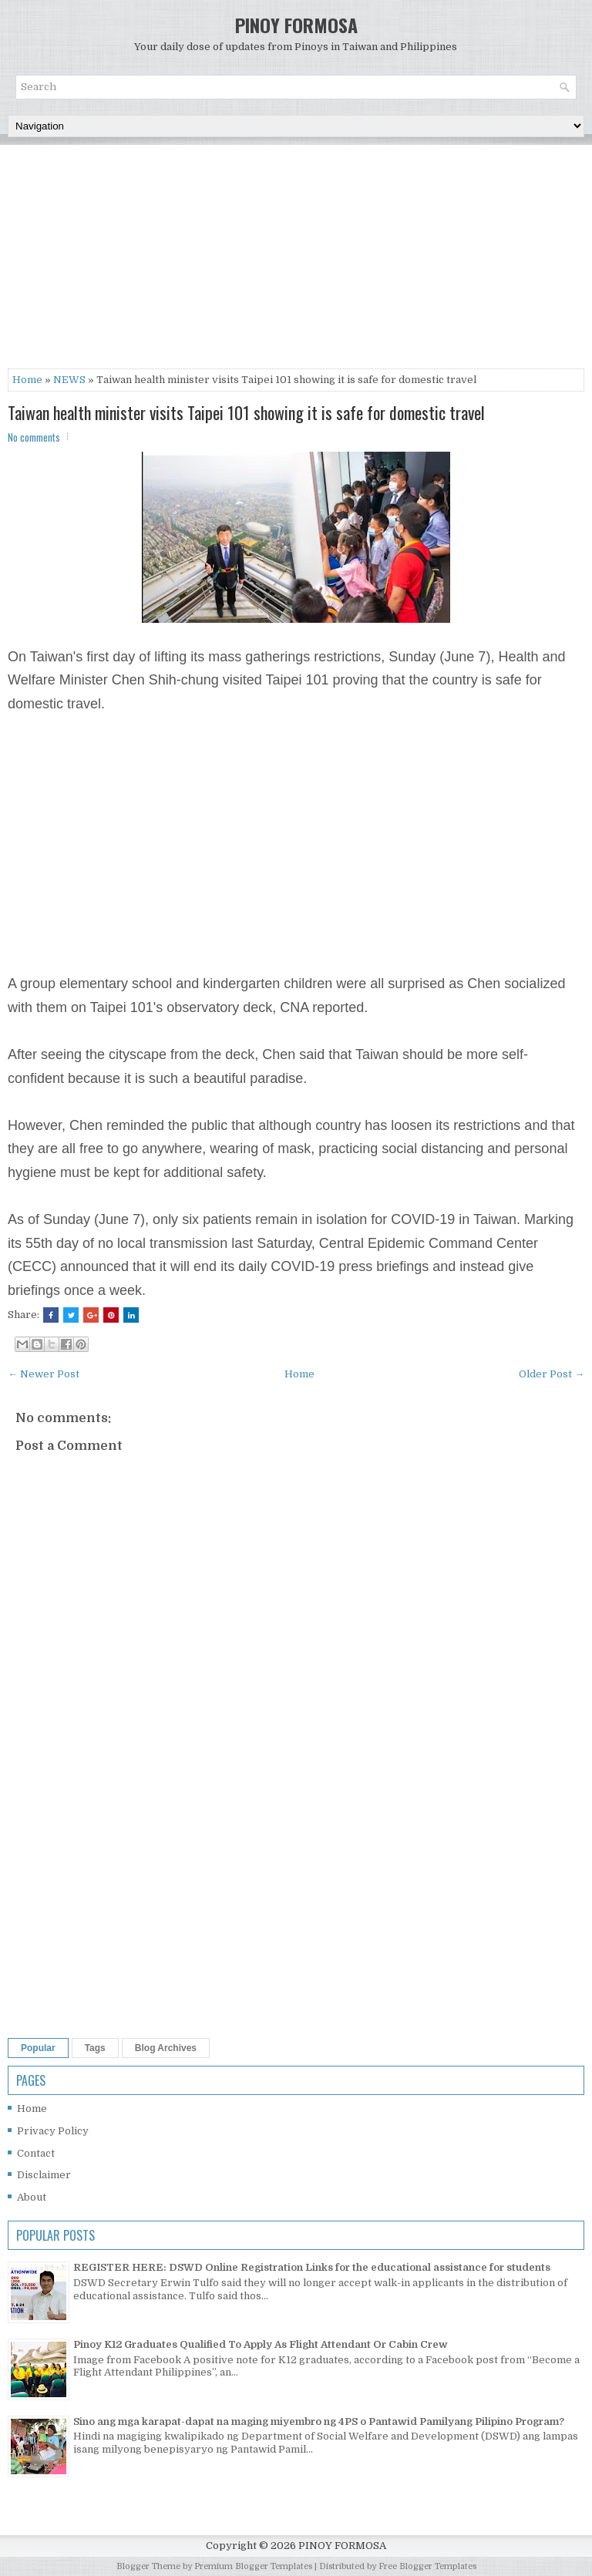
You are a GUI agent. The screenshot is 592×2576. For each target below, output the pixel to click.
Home (27, 379)
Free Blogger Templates (427, 2566)
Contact (36, 2153)
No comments (34, 437)
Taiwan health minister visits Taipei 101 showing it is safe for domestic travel (246, 412)
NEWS (69, 379)
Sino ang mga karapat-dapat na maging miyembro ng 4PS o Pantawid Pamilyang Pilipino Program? (318, 2421)
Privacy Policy (53, 2131)
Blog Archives (166, 2048)
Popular (38, 2048)
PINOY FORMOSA (296, 25)
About (31, 2197)
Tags (95, 2048)
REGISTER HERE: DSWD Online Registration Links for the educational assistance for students (311, 2267)
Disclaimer (44, 2175)
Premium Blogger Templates (253, 2566)
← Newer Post (43, 1374)
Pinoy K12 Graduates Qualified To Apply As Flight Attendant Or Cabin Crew (260, 2344)
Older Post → (551, 1374)
